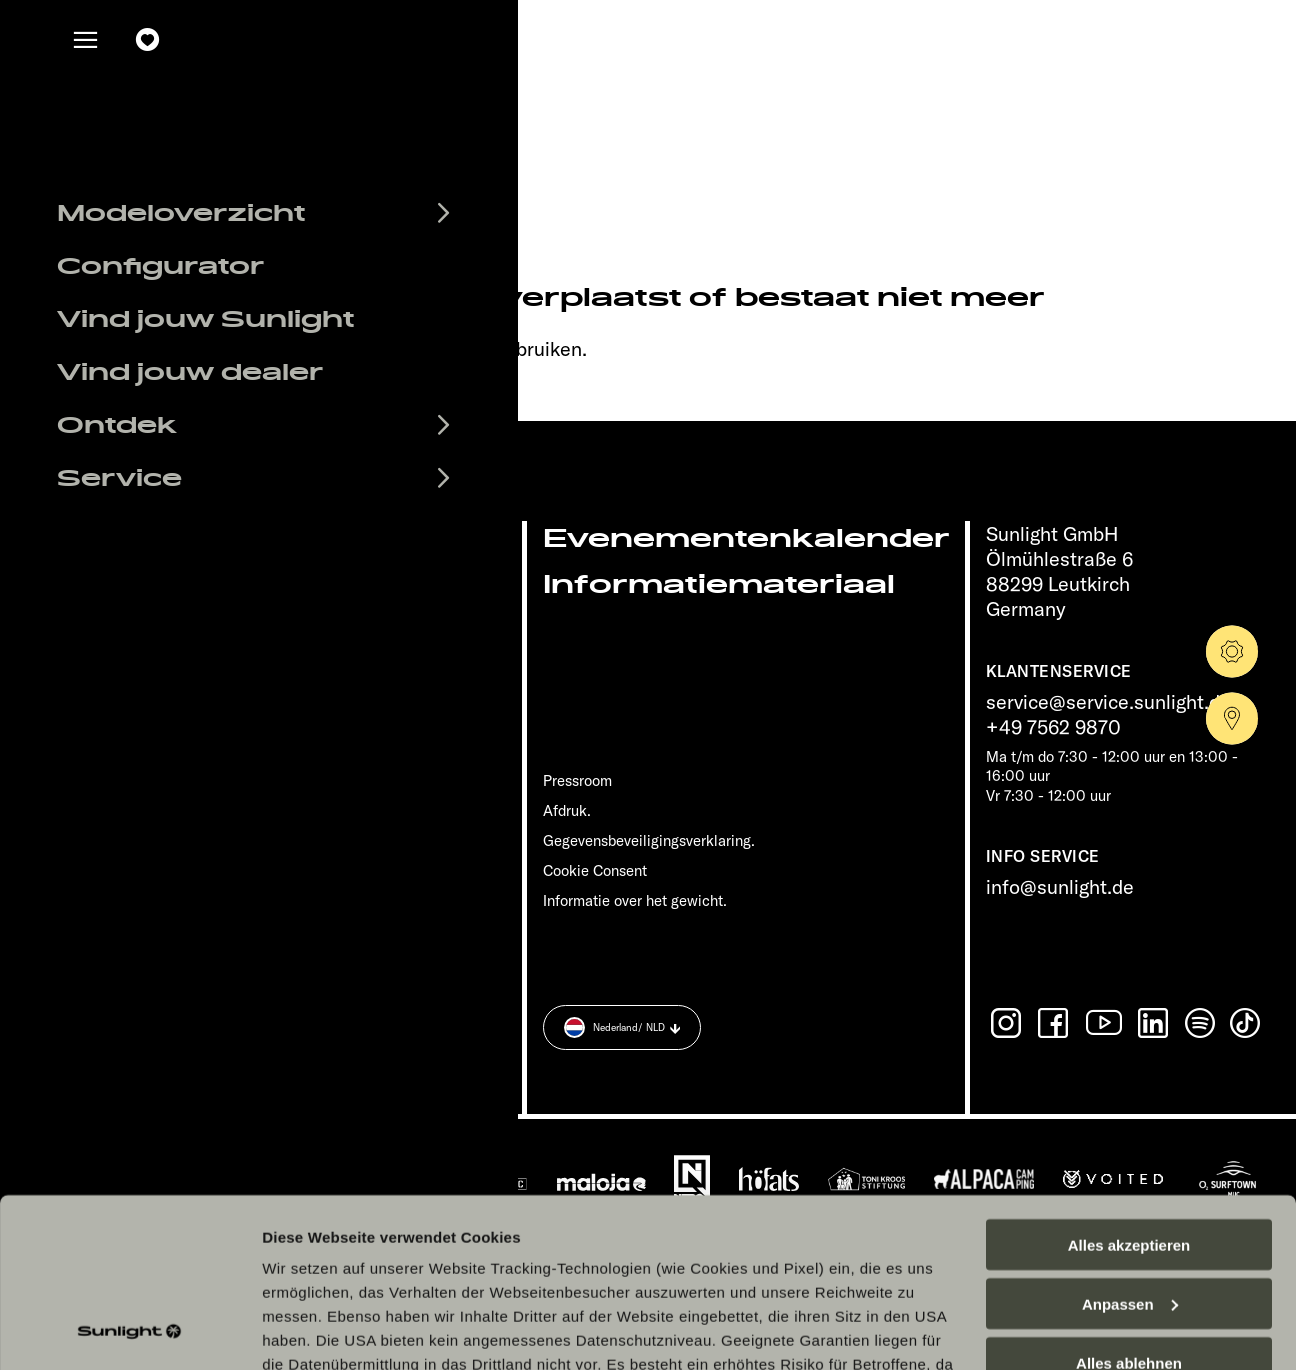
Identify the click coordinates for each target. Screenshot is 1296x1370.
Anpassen (1130, 1145)
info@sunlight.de (1060, 886)
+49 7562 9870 (1053, 726)
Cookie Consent (595, 870)
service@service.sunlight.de (1108, 701)
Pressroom (577, 780)
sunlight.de (319, 348)
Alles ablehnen (1129, 1204)
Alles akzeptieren (1129, 1086)
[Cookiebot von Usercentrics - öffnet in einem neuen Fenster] (129, 1331)
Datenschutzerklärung (562, 1277)
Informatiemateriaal (719, 584)
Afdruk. (567, 810)
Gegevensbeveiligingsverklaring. (649, 840)
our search (443, 348)
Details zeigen (312, 1330)
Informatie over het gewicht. (635, 900)
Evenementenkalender (746, 538)
